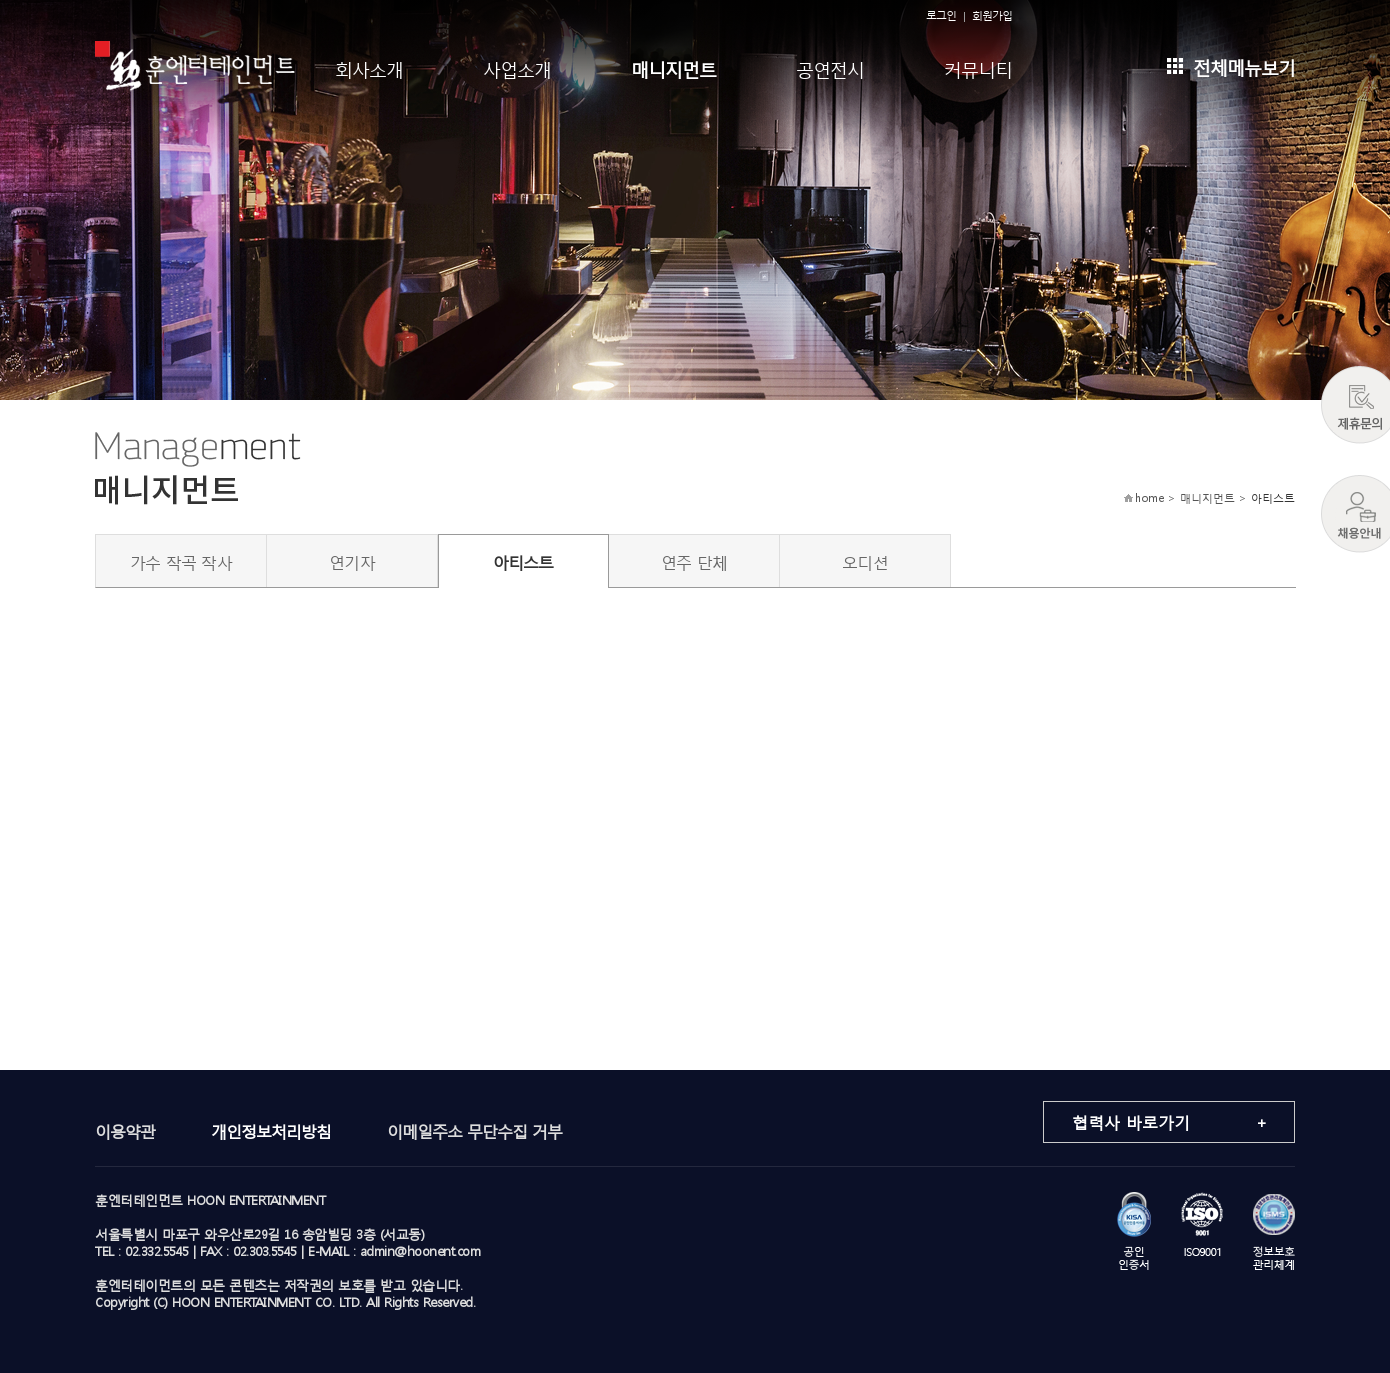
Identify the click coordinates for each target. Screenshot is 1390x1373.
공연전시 (830, 67)
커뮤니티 (978, 67)
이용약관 (125, 1130)
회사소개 (369, 67)
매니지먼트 (673, 67)
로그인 (941, 15)
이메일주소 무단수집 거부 (474, 1130)
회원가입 (992, 15)
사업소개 (517, 67)
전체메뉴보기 (1231, 65)
